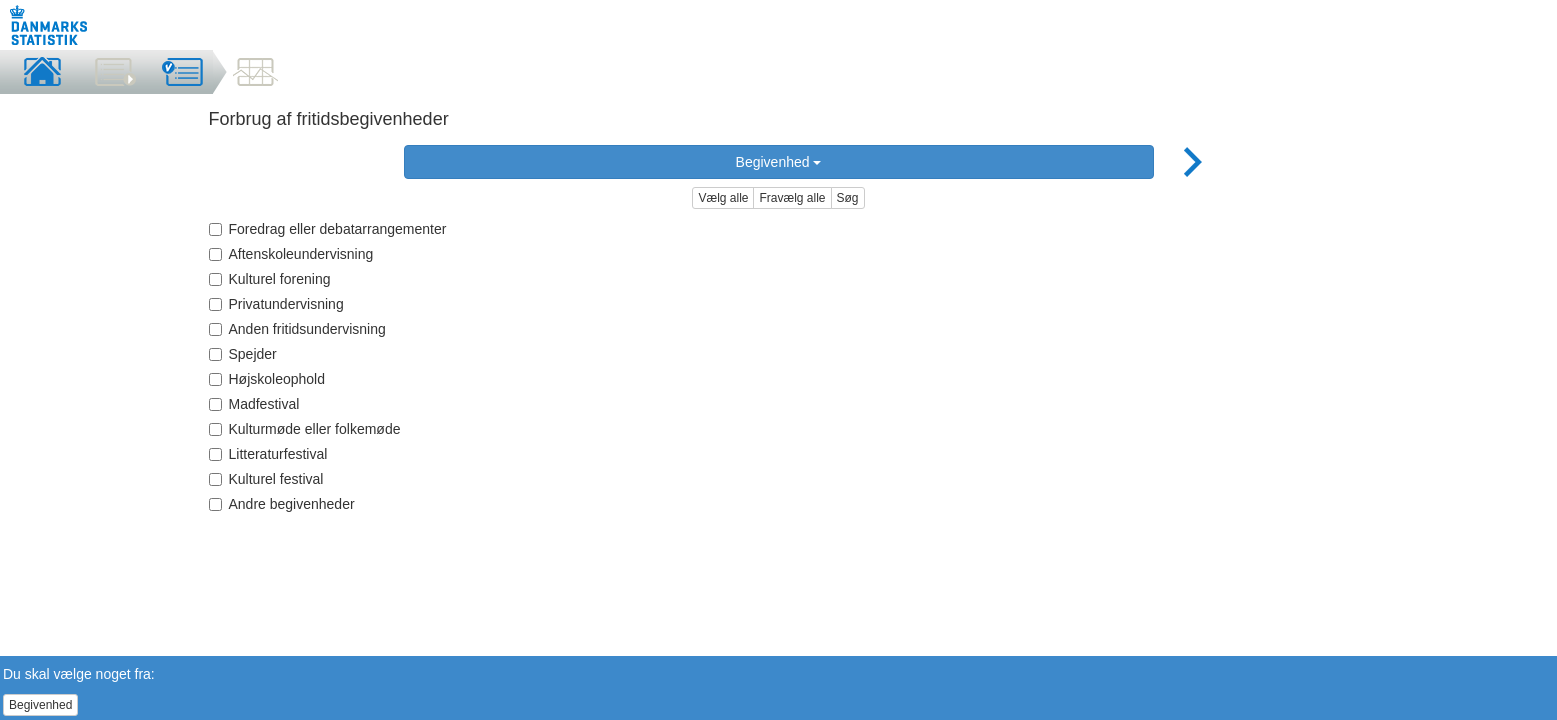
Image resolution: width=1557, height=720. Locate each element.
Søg (848, 198)
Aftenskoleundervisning (291, 254)
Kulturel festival (266, 479)
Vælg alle (723, 198)
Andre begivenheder (282, 504)
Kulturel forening (270, 279)
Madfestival (254, 404)
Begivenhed (779, 162)
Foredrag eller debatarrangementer (328, 229)
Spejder (243, 354)
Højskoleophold (267, 379)
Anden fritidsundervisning (297, 329)
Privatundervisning (276, 304)
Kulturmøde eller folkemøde (305, 429)
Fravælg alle (792, 198)
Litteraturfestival (268, 454)
